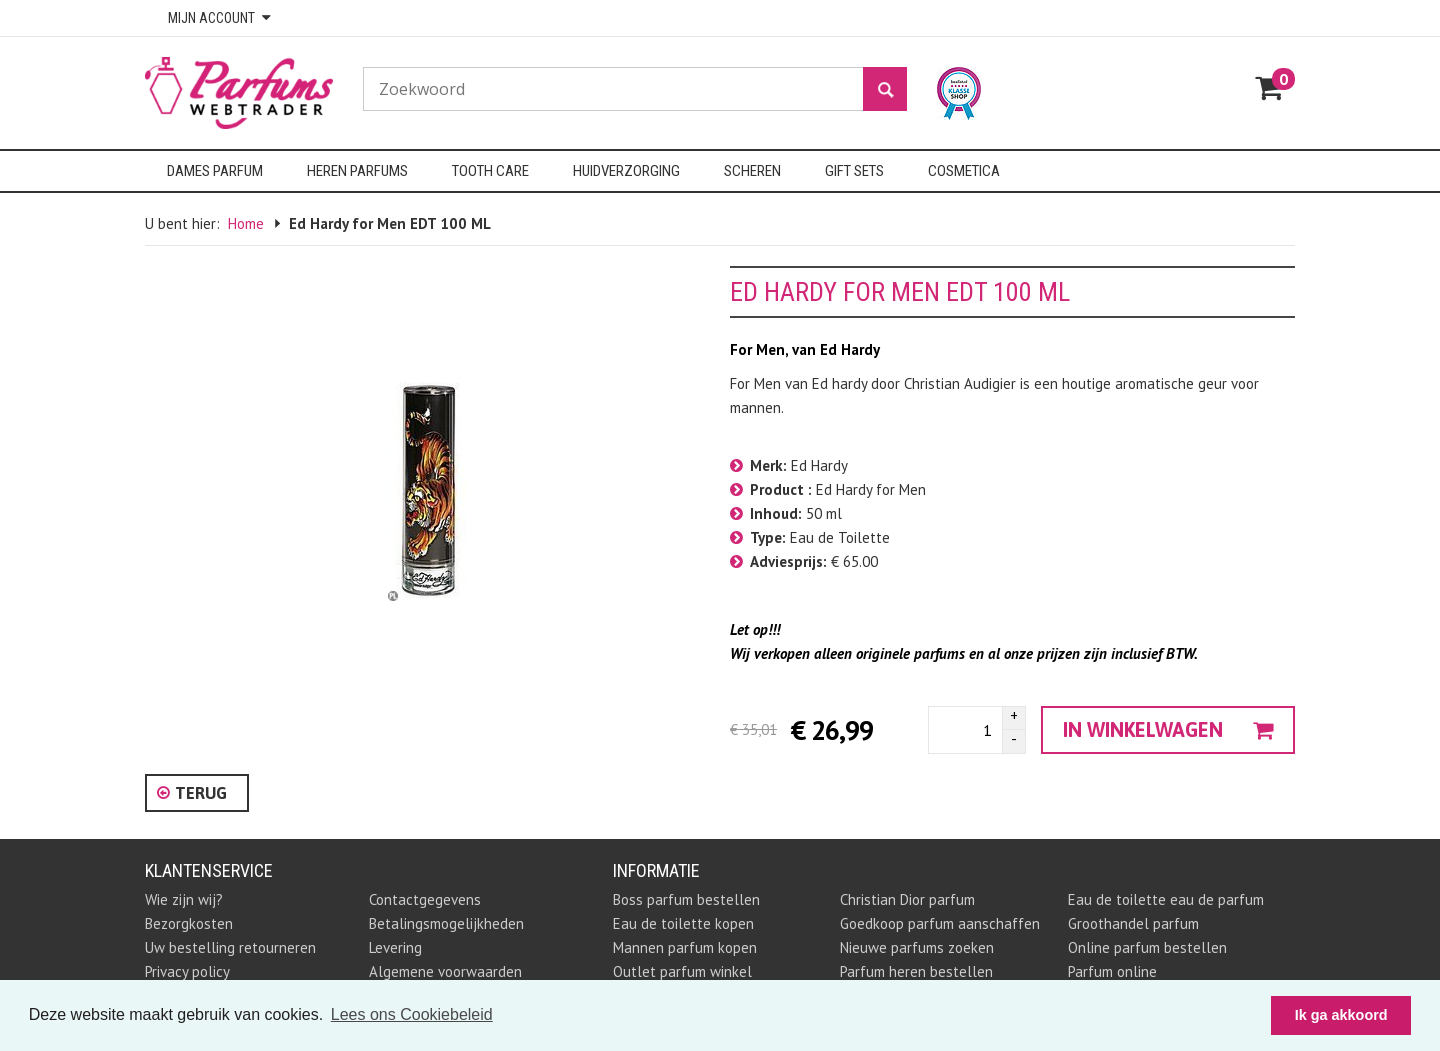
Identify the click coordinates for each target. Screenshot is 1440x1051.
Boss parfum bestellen (686, 899)
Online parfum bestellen (1147, 947)
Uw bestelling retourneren (230, 947)
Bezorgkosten (189, 923)
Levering (395, 947)
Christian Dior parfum (907, 899)
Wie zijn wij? (184, 899)
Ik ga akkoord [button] (1341, 1015)
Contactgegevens (425, 899)
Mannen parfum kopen (685, 947)
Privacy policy (187, 971)
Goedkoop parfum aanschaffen (940, 923)
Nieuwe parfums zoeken (917, 947)
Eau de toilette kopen (683, 923)
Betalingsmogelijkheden (446, 923)
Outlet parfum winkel (682, 971)
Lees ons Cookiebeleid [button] (412, 1014)
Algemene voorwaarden (445, 971)
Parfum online (1112, 971)
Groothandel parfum (1133, 923)
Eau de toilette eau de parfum (1166, 899)
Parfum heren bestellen (916, 971)
